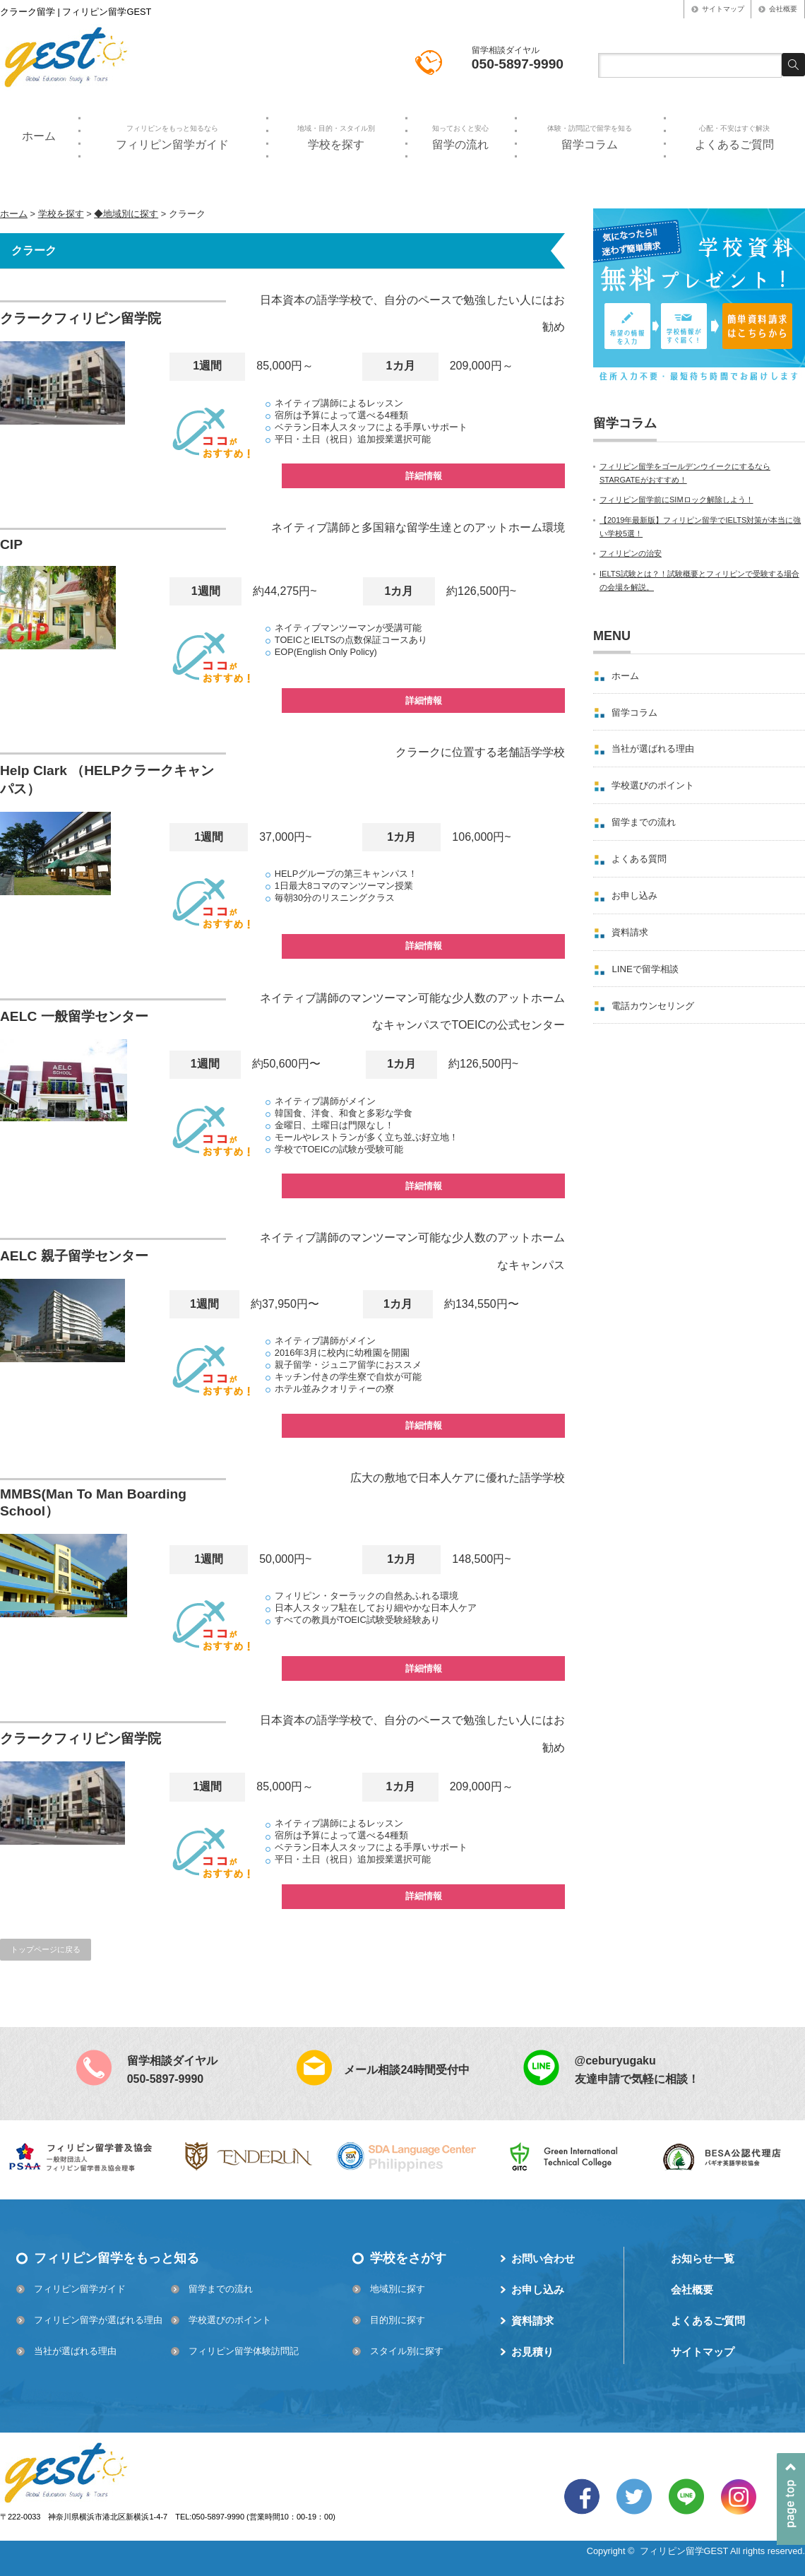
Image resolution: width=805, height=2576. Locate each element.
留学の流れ (460, 137)
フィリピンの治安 (631, 553)
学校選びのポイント (653, 785)
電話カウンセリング (653, 1005)
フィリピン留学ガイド (172, 137)
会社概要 (783, 9)
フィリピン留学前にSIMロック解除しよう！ (676, 499)
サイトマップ (723, 9)
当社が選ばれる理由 (653, 748)
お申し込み (634, 895)
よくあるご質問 (734, 137)
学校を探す (336, 137)
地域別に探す (397, 2288)
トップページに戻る (45, 1949)
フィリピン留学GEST (684, 2551)
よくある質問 (639, 858)
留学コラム (589, 137)
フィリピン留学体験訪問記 (244, 2351)
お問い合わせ (543, 2258)
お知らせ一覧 (702, 2258)
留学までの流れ (644, 822)
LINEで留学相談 (645, 969)
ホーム (39, 136)
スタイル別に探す (406, 2351)
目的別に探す (397, 2320)
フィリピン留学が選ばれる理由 (98, 2320)
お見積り (532, 2352)
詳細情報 (423, 476)
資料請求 (630, 932)
